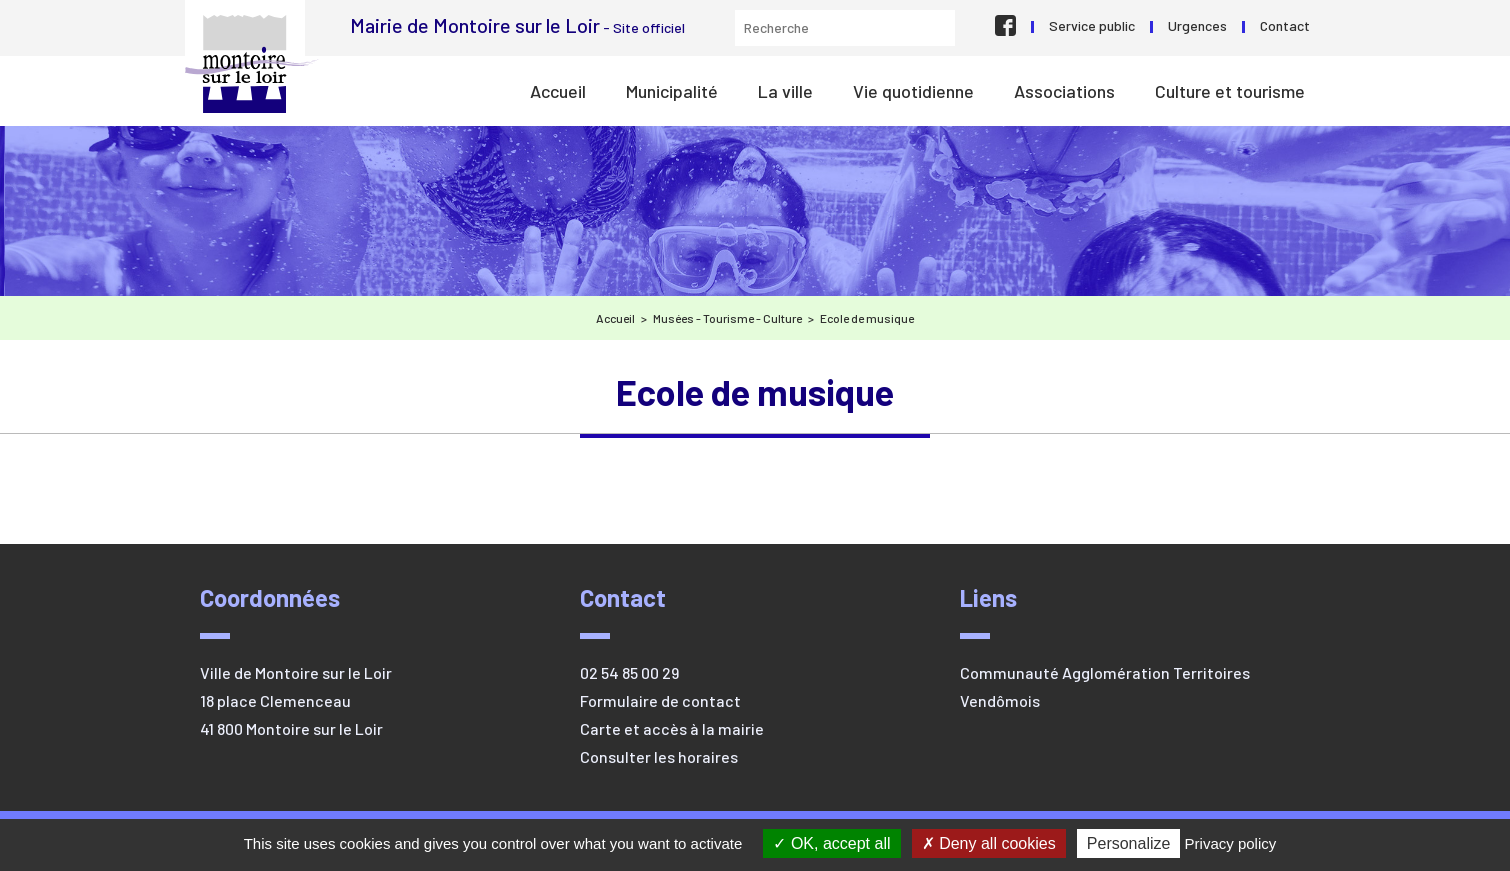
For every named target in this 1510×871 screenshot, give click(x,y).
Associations (1064, 91)
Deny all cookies (989, 843)
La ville (785, 91)
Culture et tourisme (1230, 91)
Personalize (1129, 843)
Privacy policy (1231, 843)
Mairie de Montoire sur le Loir (252, 64)
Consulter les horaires (659, 756)
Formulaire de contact (660, 700)
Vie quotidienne (913, 91)
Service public (1092, 25)
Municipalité (672, 91)
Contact (1285, 25)
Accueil (558, 91)
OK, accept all (831, 843)
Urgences (1197, 25)
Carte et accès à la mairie (672, 728)
